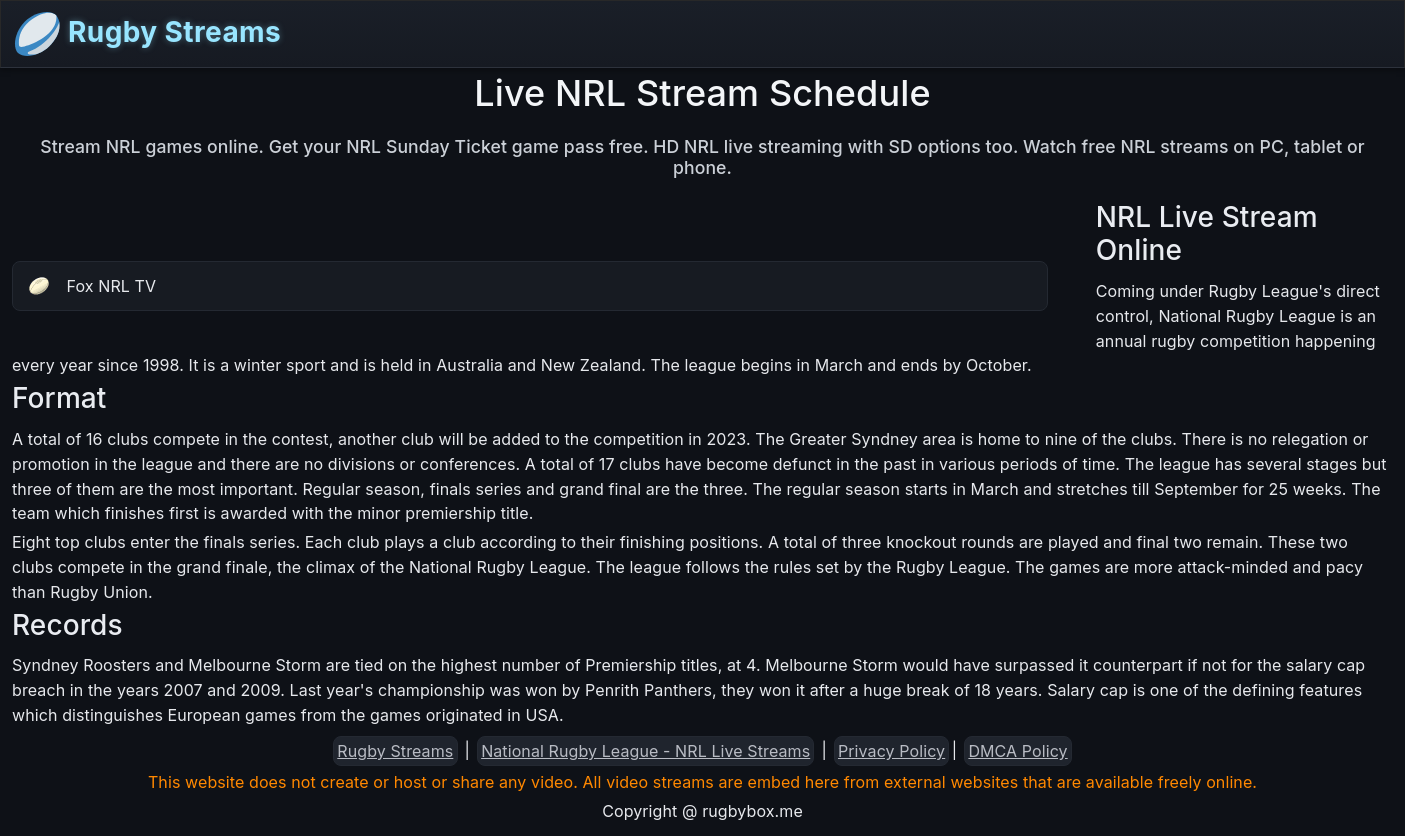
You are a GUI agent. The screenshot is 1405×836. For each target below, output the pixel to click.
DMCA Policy (1017, 751)
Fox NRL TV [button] (92, 286)
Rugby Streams (147, 34)
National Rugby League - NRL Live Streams (645, 751)
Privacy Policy (891, 751)
